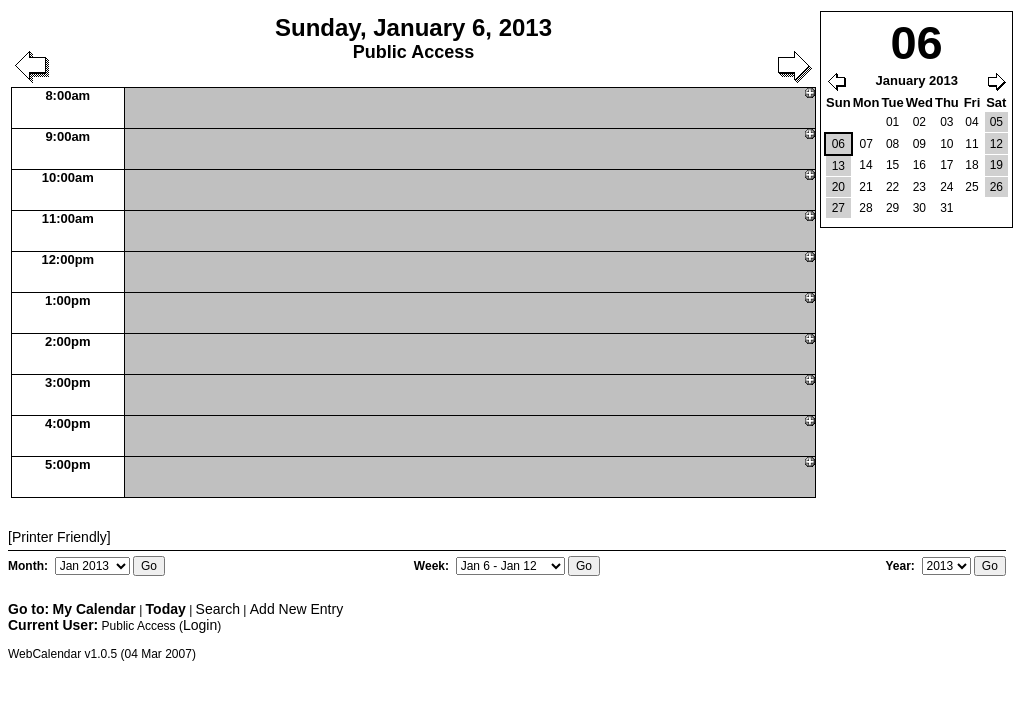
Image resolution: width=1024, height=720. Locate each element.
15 (892, 165)
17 (946, 165)
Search (218, 609)
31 (946, 208)
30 (919, 208)
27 (838, 208)
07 (866, 144)
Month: (29, 566)
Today (166, 609)
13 (838, 166)
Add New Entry (296, 609)
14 (865, 165)
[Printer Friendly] (59, 537)
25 (971, 187)
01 (892, 122)
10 (946, 144)
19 (996, 165)
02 (919, 122)
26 (996, 187)
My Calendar (94, 609)
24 (946, 187)
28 (865, 208)
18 (971, 165)
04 (971, 122)
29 (892, 208)
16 (919, 165)
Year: (901, 566)
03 (946, 122)
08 (892, 144)
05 (996, 122)
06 (838, 144)
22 (892, 187)
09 (919, 144)
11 (971, 144)
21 (865, 187)
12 (996, 144)
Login (200, 625)
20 (838, 187)
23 (919, 187)
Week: (433, 566)
